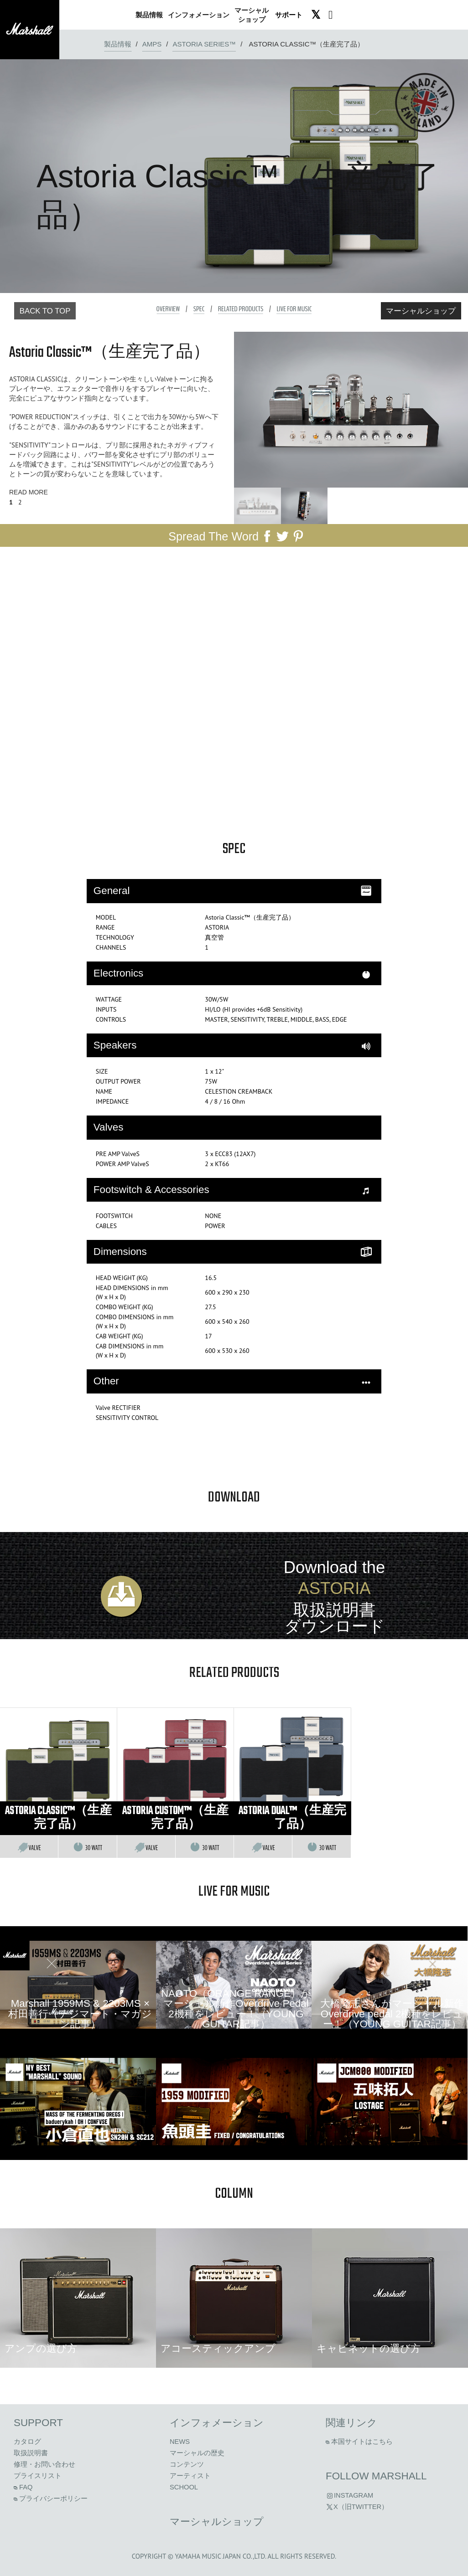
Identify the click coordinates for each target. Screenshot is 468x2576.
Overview (168, 308)
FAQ (23, 2487)
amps (152, 44)
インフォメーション (217, 2422)
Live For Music (294, 308)
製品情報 (117, 44)
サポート (288, 15)
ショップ (251, 14)
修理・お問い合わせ (44, 2464)
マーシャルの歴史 (197, 2453)
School (184, 2487)
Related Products (240, 308)
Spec (199, 308)
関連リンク (351, 2422)
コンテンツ (187, 2464)
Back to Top (45, 311)
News (180, 2441)
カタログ (27, 2441)
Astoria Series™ (204, 44)
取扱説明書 (31, 2453)
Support (38, 2422)
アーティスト (190, 2475)
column (234, 2194)
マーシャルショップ (421, 311)
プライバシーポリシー (51, 2498)
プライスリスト (38, 2475)
